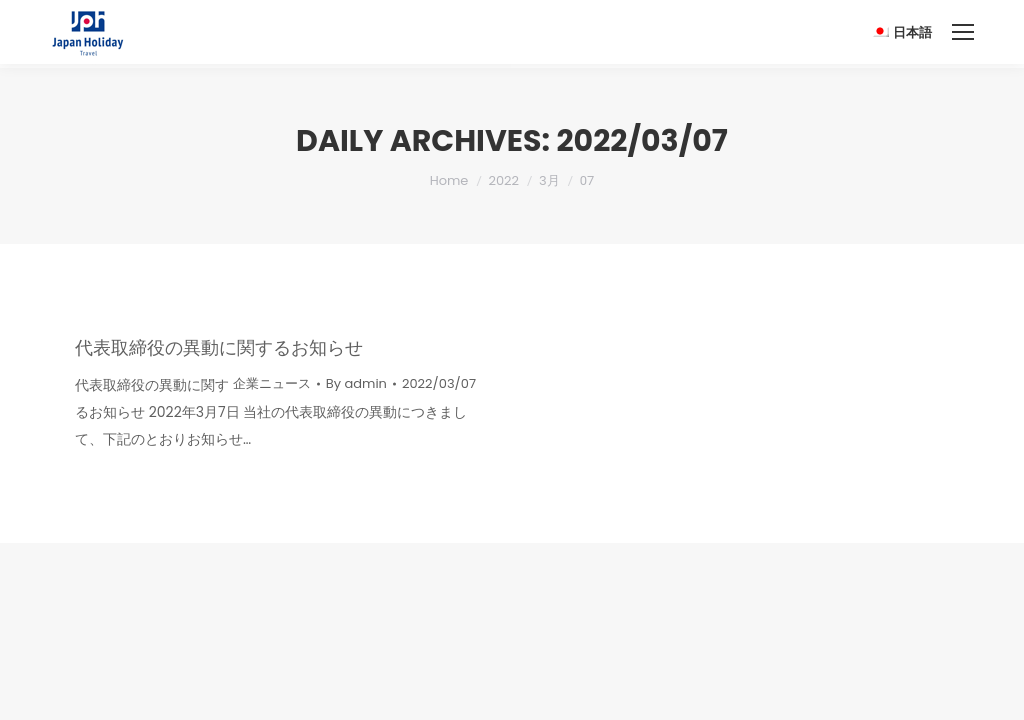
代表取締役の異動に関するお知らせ (219, 347)
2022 (503, 180)
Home (449, 180)
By (356, 383)
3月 (549, 180)
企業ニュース (272, 383)
